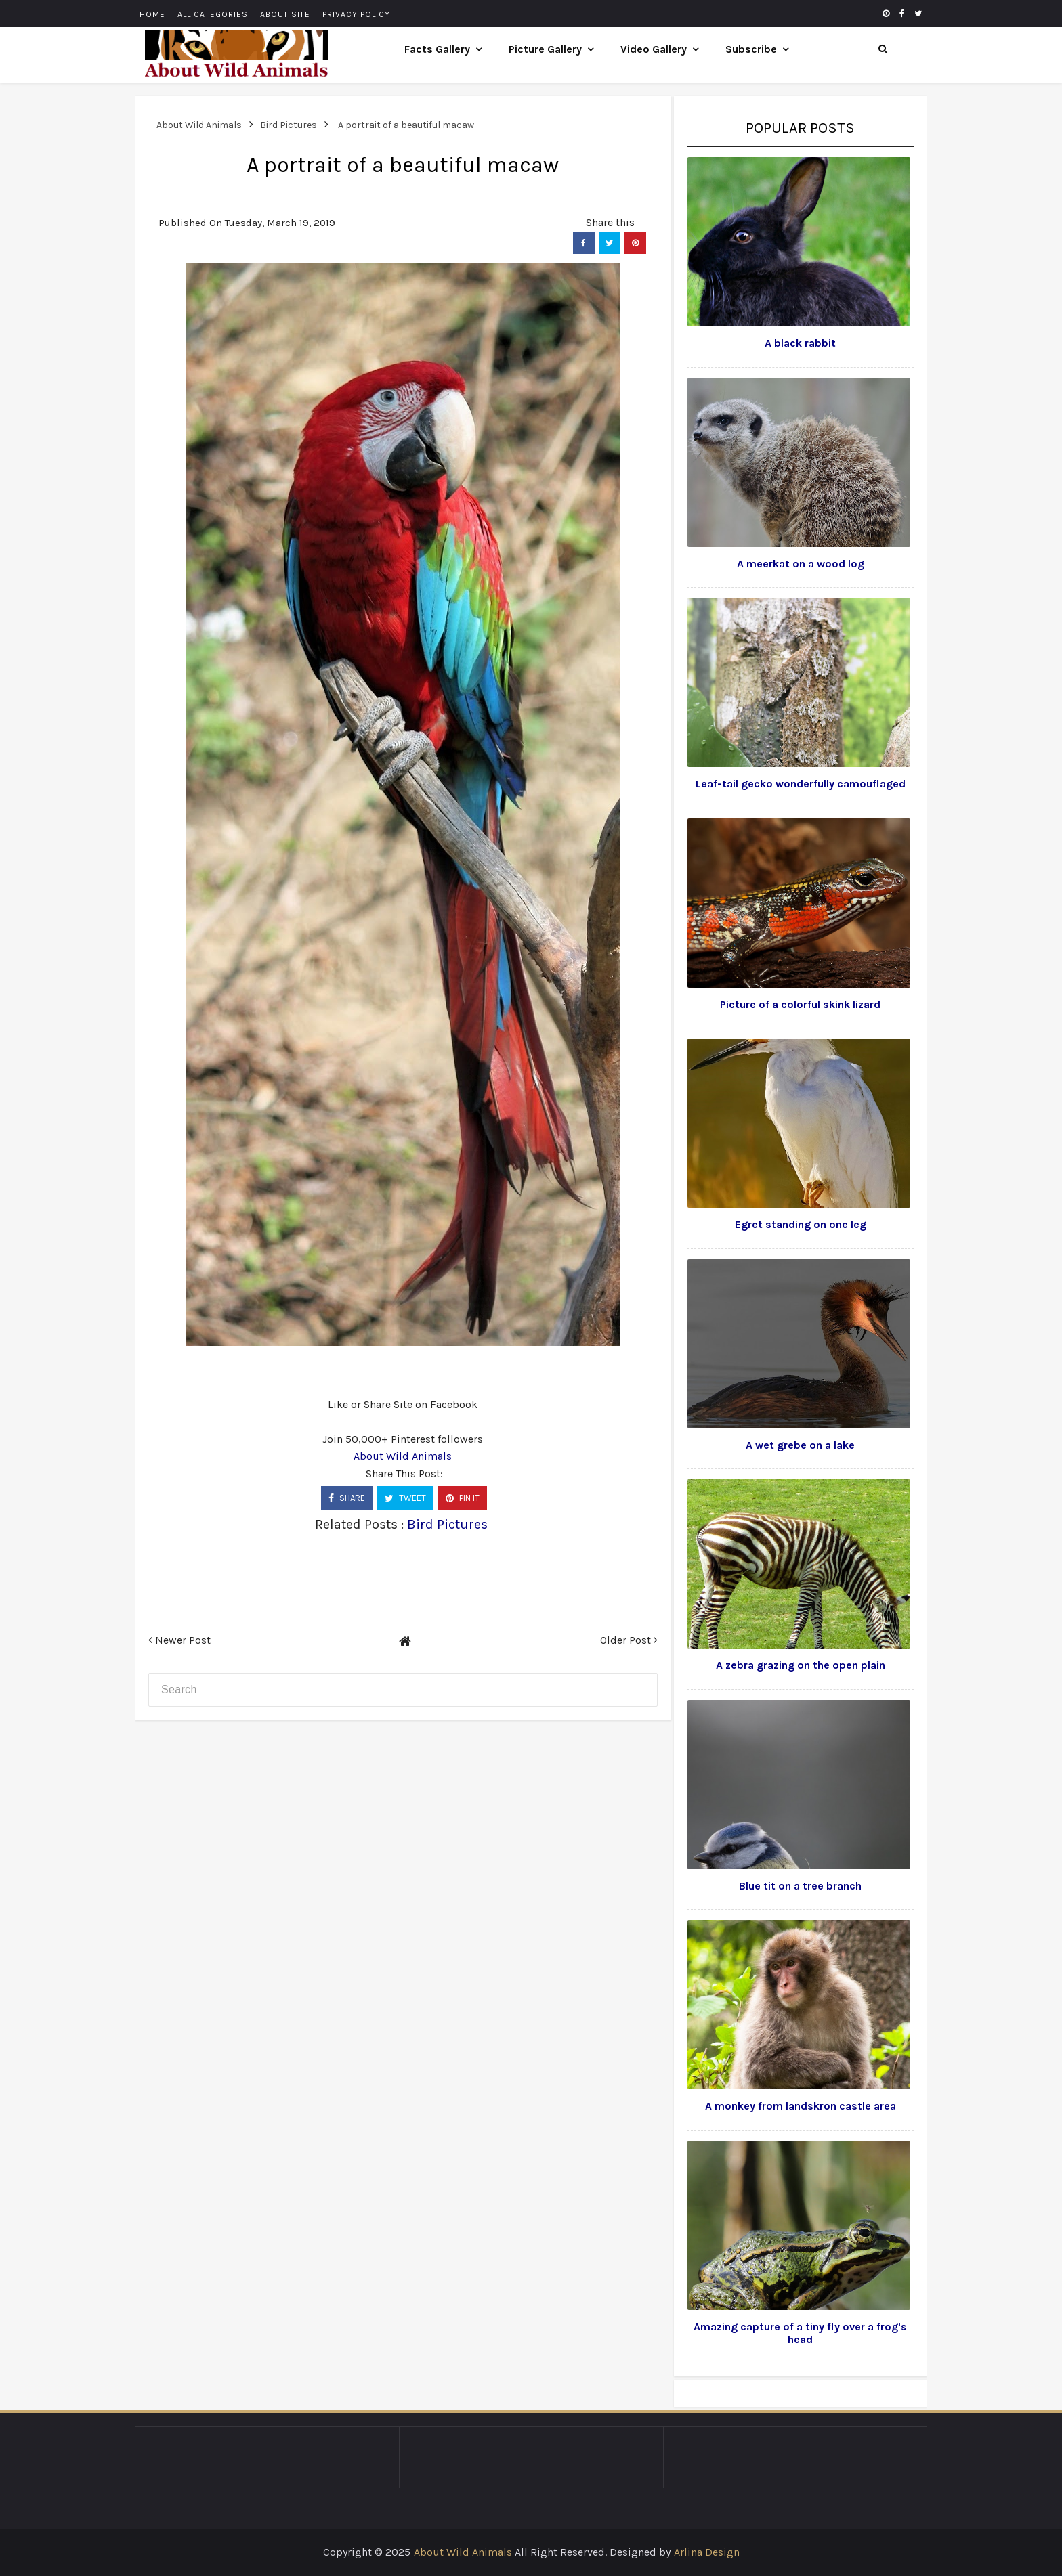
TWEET (405, 1498)
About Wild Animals (403, 1455)
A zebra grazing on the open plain (800, 1665)
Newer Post (179, 1640)
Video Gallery (653, 49)
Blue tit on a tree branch (800, 1885)
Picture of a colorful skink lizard (800, 1004)
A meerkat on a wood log (800, 563)
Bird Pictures (447, 1524)
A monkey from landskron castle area (800, 2105)
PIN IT (463, 1498)
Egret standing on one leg (800, 1224)
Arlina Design (707, 2552)
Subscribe (751, 49)
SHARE (346, 1498)
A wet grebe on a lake (800, 1445)
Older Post (629, 1640)
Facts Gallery (437, 49)
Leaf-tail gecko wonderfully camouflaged (801, 783)
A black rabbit (800, 342)
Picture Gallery (545, 49)
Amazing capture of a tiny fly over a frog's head (800, 2333)
